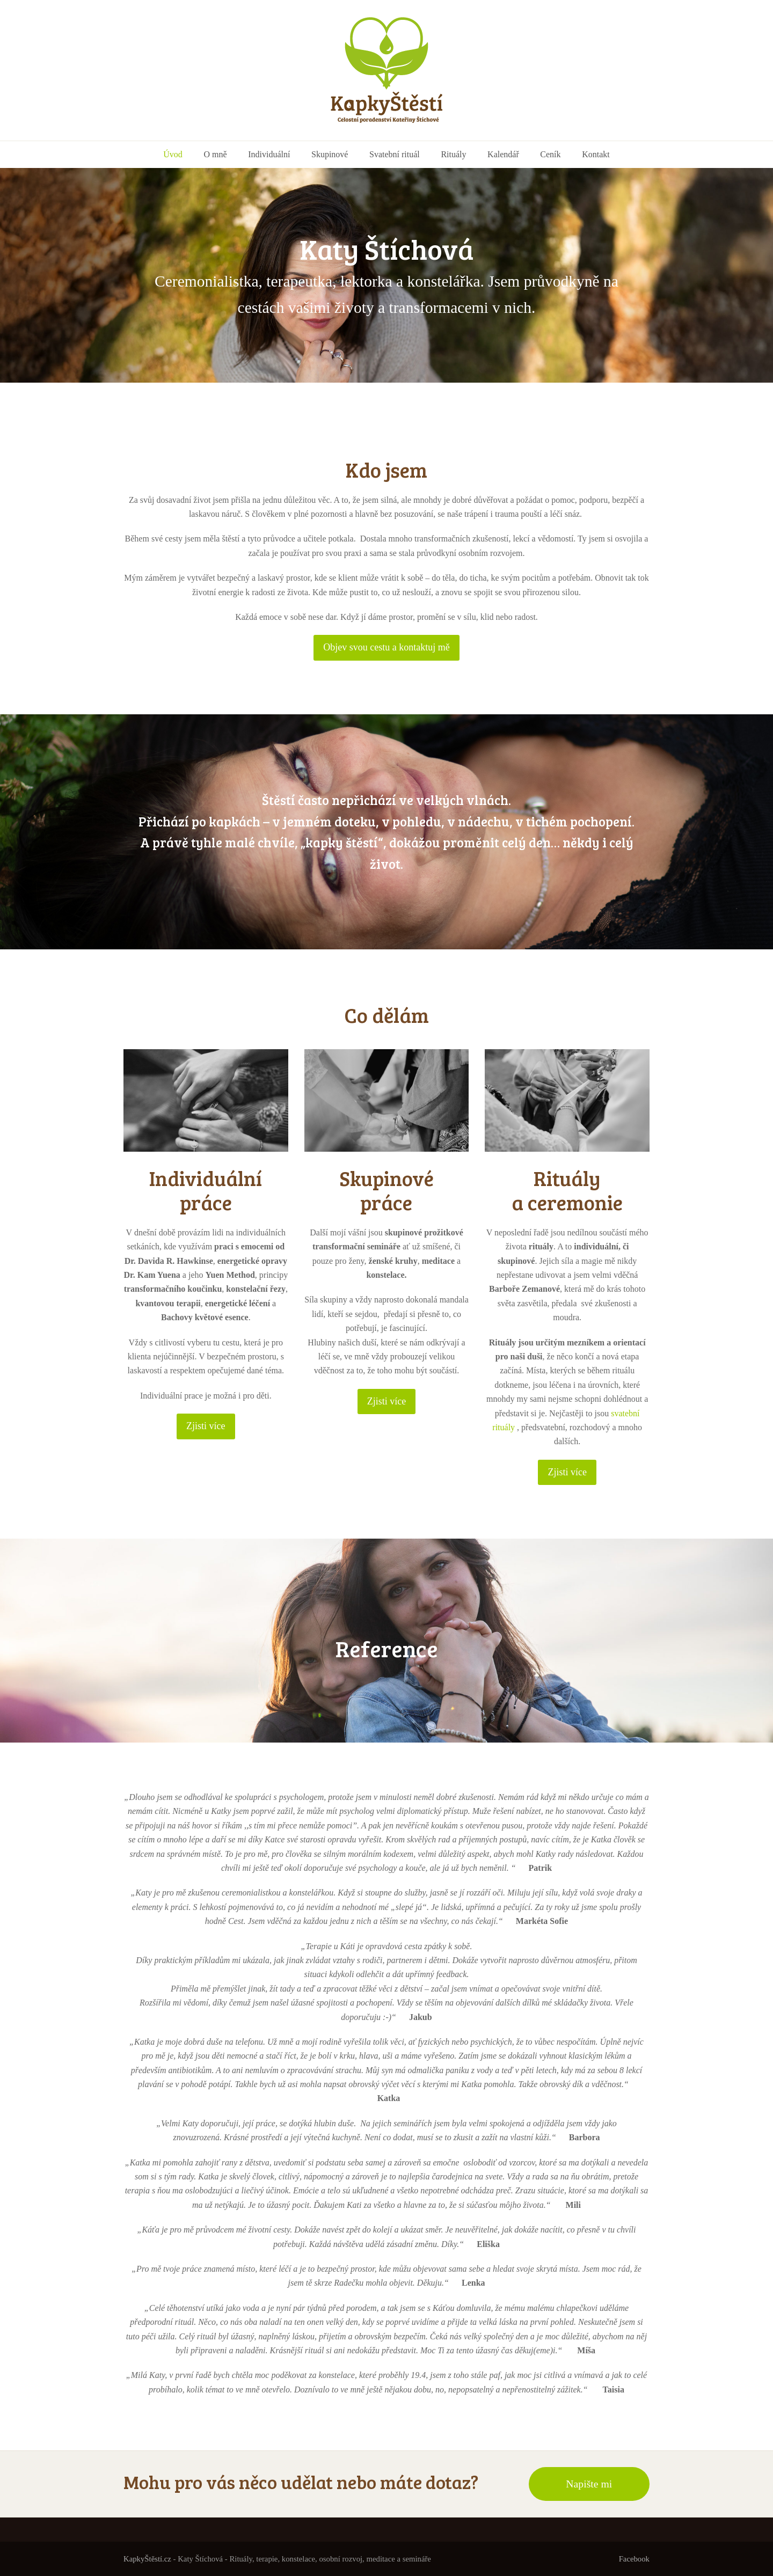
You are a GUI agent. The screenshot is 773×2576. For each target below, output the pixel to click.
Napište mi (589, 2484)
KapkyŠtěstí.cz (147, 2559)
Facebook (634, 2559)
